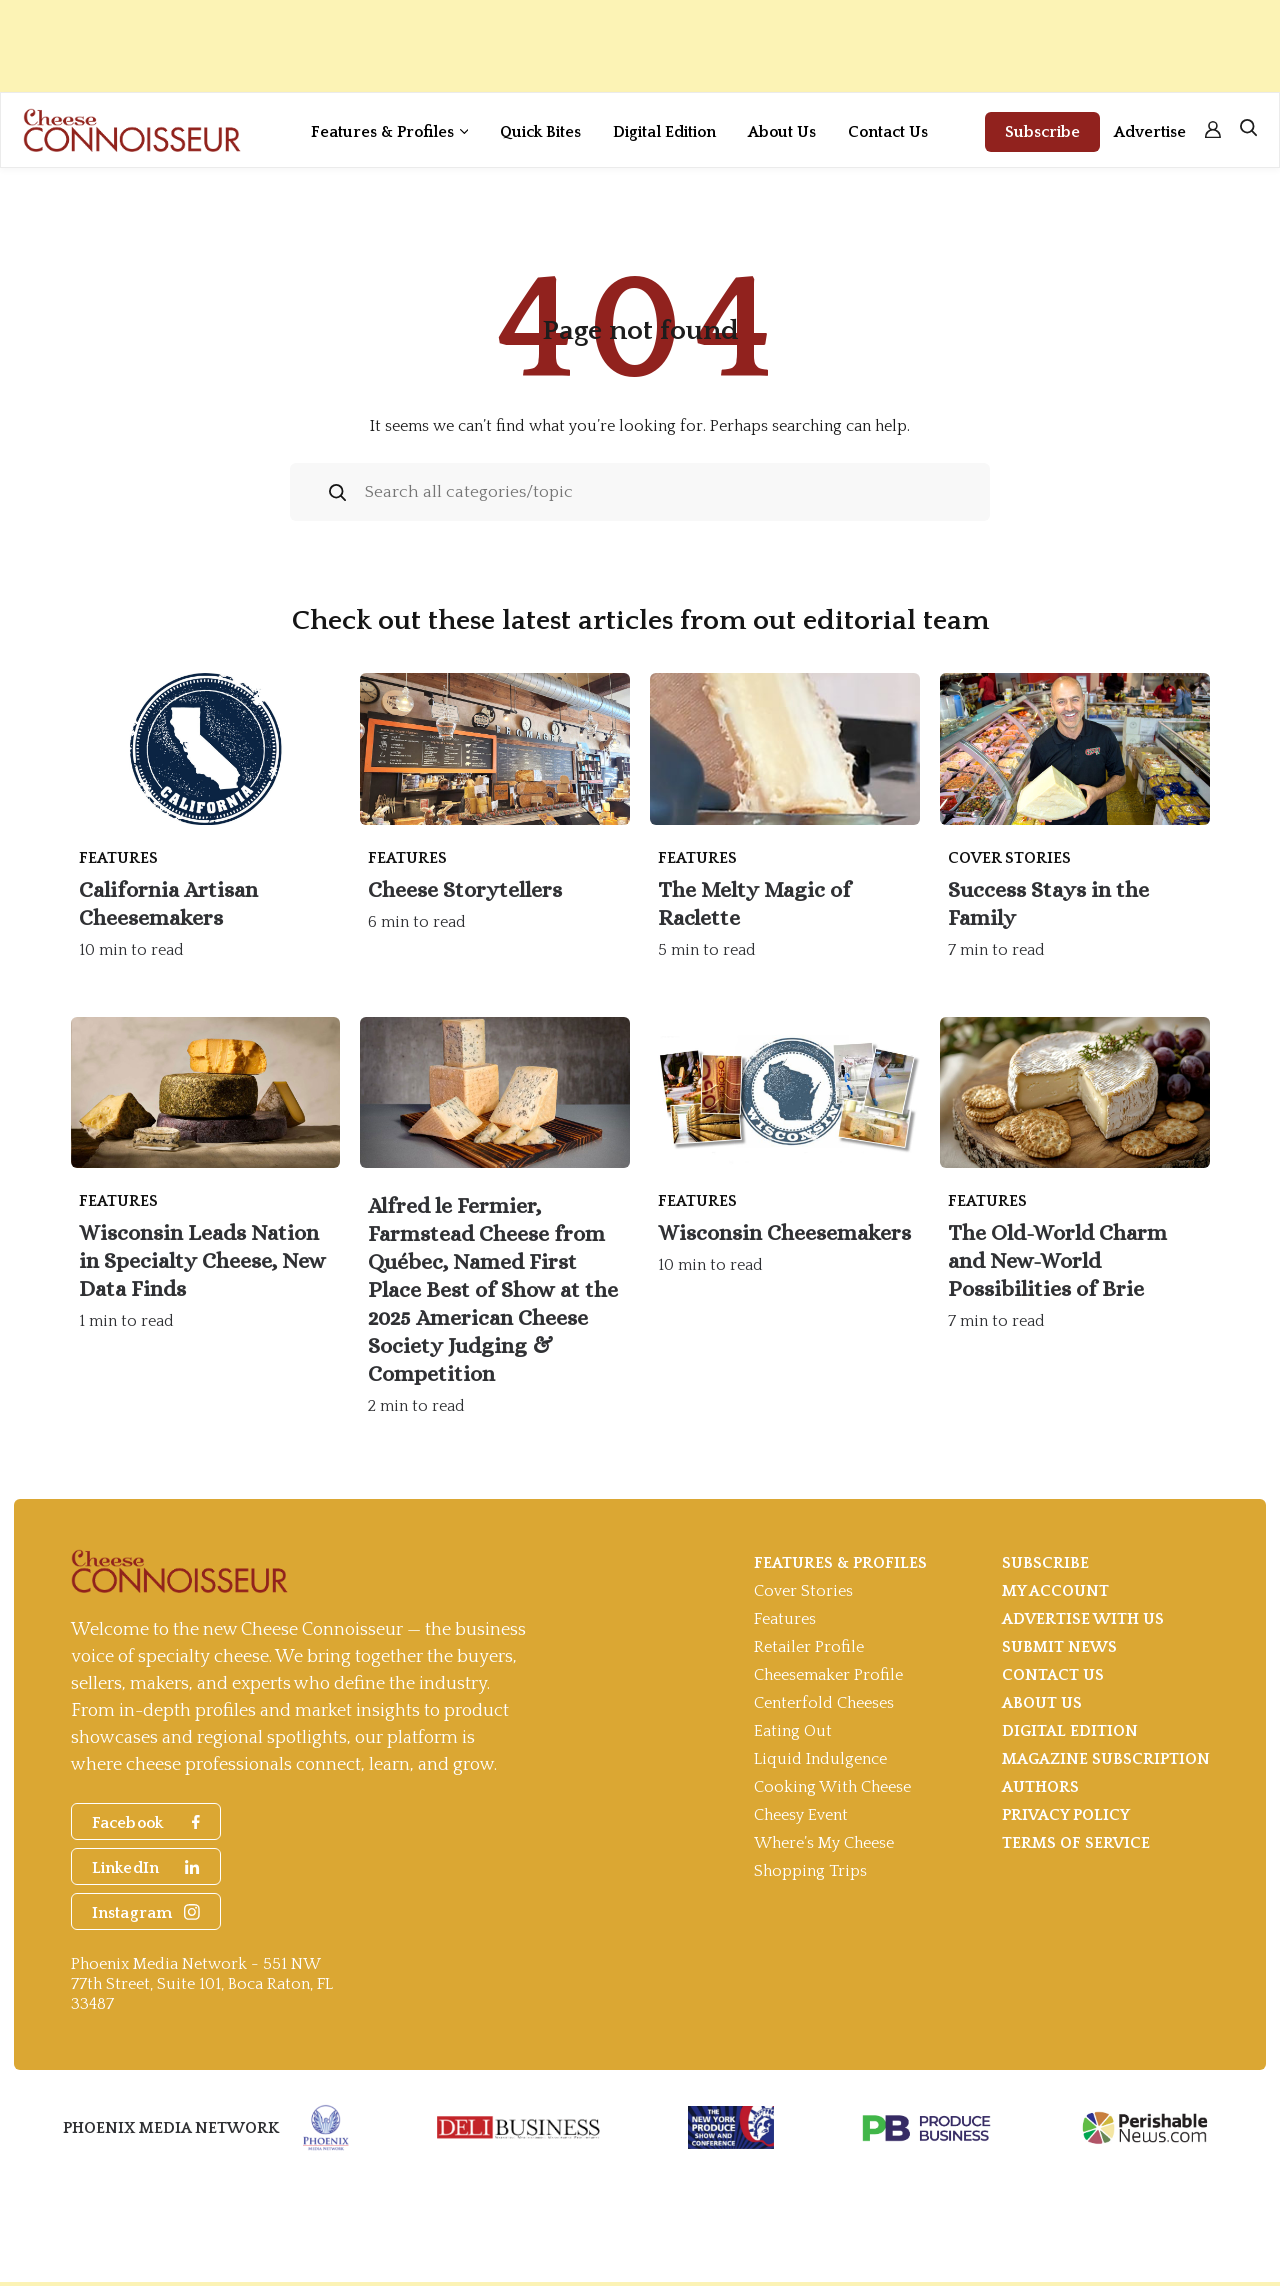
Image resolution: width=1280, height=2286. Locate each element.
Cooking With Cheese (832, 1787)
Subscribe (1042, 132)
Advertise (1150, 132)
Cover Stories (803, 1591)
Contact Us (888, 132)
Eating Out (793, 1731)
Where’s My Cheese (824, 1843)
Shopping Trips (810, 1871)
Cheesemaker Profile (828, 1675)
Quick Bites (540, 132)
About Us (782, 132)
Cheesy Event (801, 1815)
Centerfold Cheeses (824, 1703)
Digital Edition (664, 132)
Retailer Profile (809, 1647)
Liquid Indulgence (820, 1759)
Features (785, 1619)
